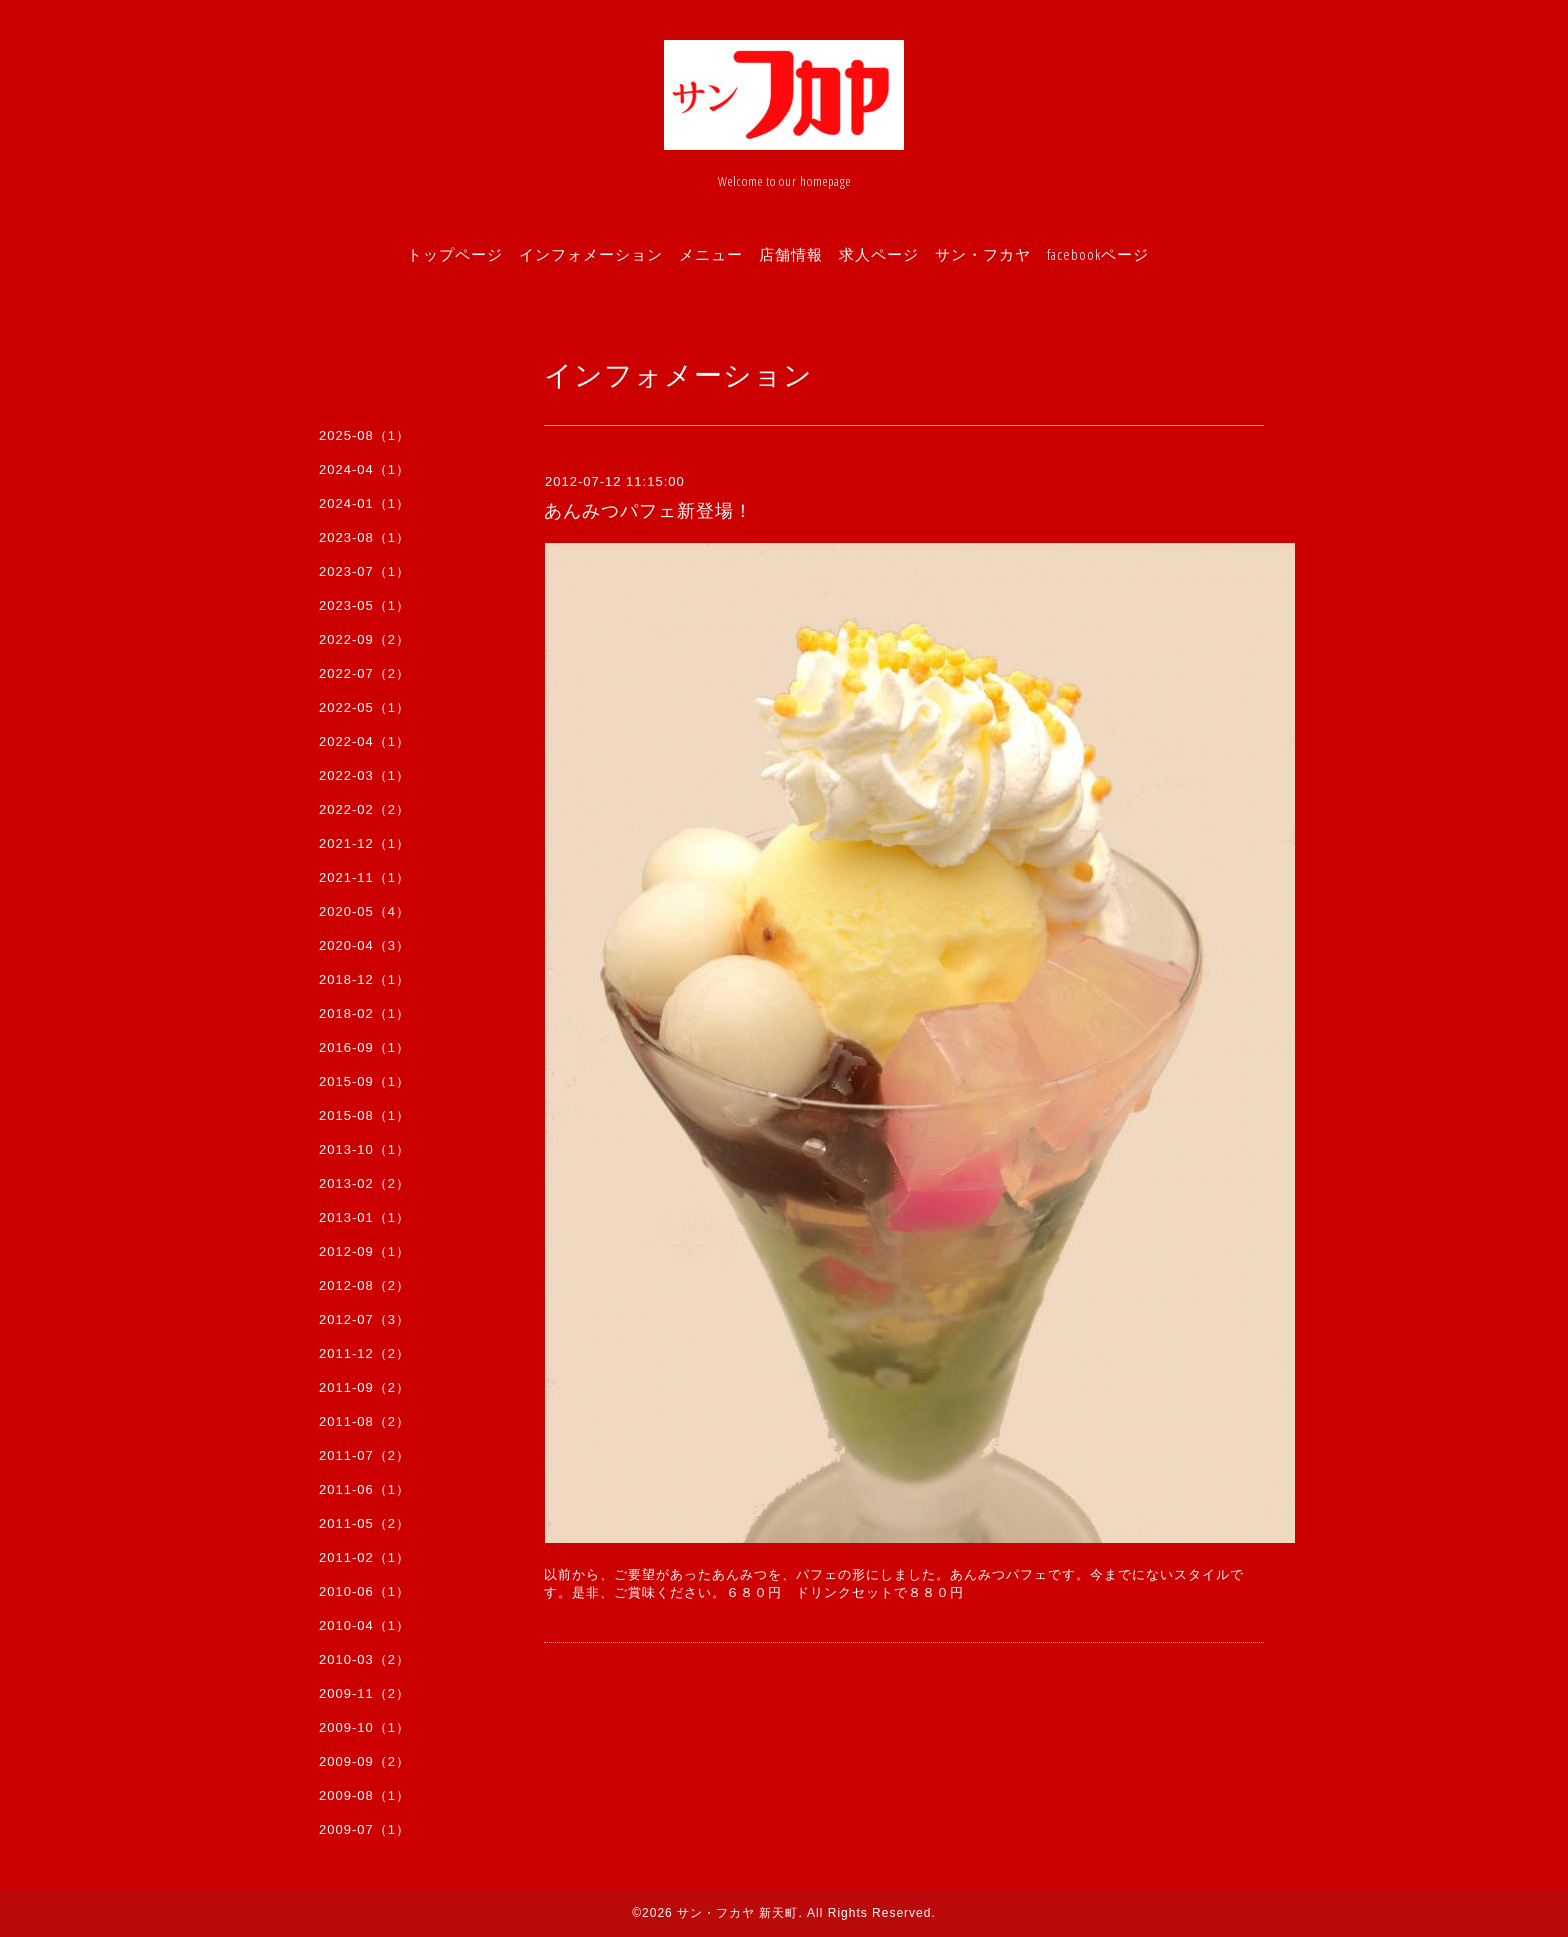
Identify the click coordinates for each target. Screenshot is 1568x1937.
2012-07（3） (364, 1319)
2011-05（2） (364, 1523)
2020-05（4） (364, 911)
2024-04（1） (364, 469)
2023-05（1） (364, 605)
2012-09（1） (364, 1251)
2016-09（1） (364, 1047)
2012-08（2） (364, 1285)
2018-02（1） (364, 1013)
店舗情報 (791, 254)
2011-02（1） (364, 1557)
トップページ (455, 254)
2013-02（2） (364, 1183)
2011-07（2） (364, 1455)
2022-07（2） (364, 673)
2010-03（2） (364, 1659)
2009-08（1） (364, 1795)
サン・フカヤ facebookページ (1042, 254)
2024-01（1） (364, 503)
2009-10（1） (364, 1727)
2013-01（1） (364, 1217)
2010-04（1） (364, 1625)
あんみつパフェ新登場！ (648, 511)
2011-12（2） (364, 1353)
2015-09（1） (364, 1081)
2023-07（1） (364, 571)
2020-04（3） (364, 945)
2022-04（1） (364, 741)
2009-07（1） (364, 1829)
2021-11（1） (364, 877)
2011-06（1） (364, 1489)
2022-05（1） (364, 707)
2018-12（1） (364, 979)
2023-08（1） (364, 537)
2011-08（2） (364, 1421)
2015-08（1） (364, 1115)
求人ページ (879, 254)
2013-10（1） (364, 1149)
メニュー (711, 254)
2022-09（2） (364, 639)
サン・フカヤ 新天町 (737, 1913)
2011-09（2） (364, 1387)
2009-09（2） (364, 1761)
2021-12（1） (364, 843)
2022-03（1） (364, 775)
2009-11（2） (364, 1693)
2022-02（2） (364, 809)
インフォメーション (591, 254)
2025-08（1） (364, 435)
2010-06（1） (364, 1591)
